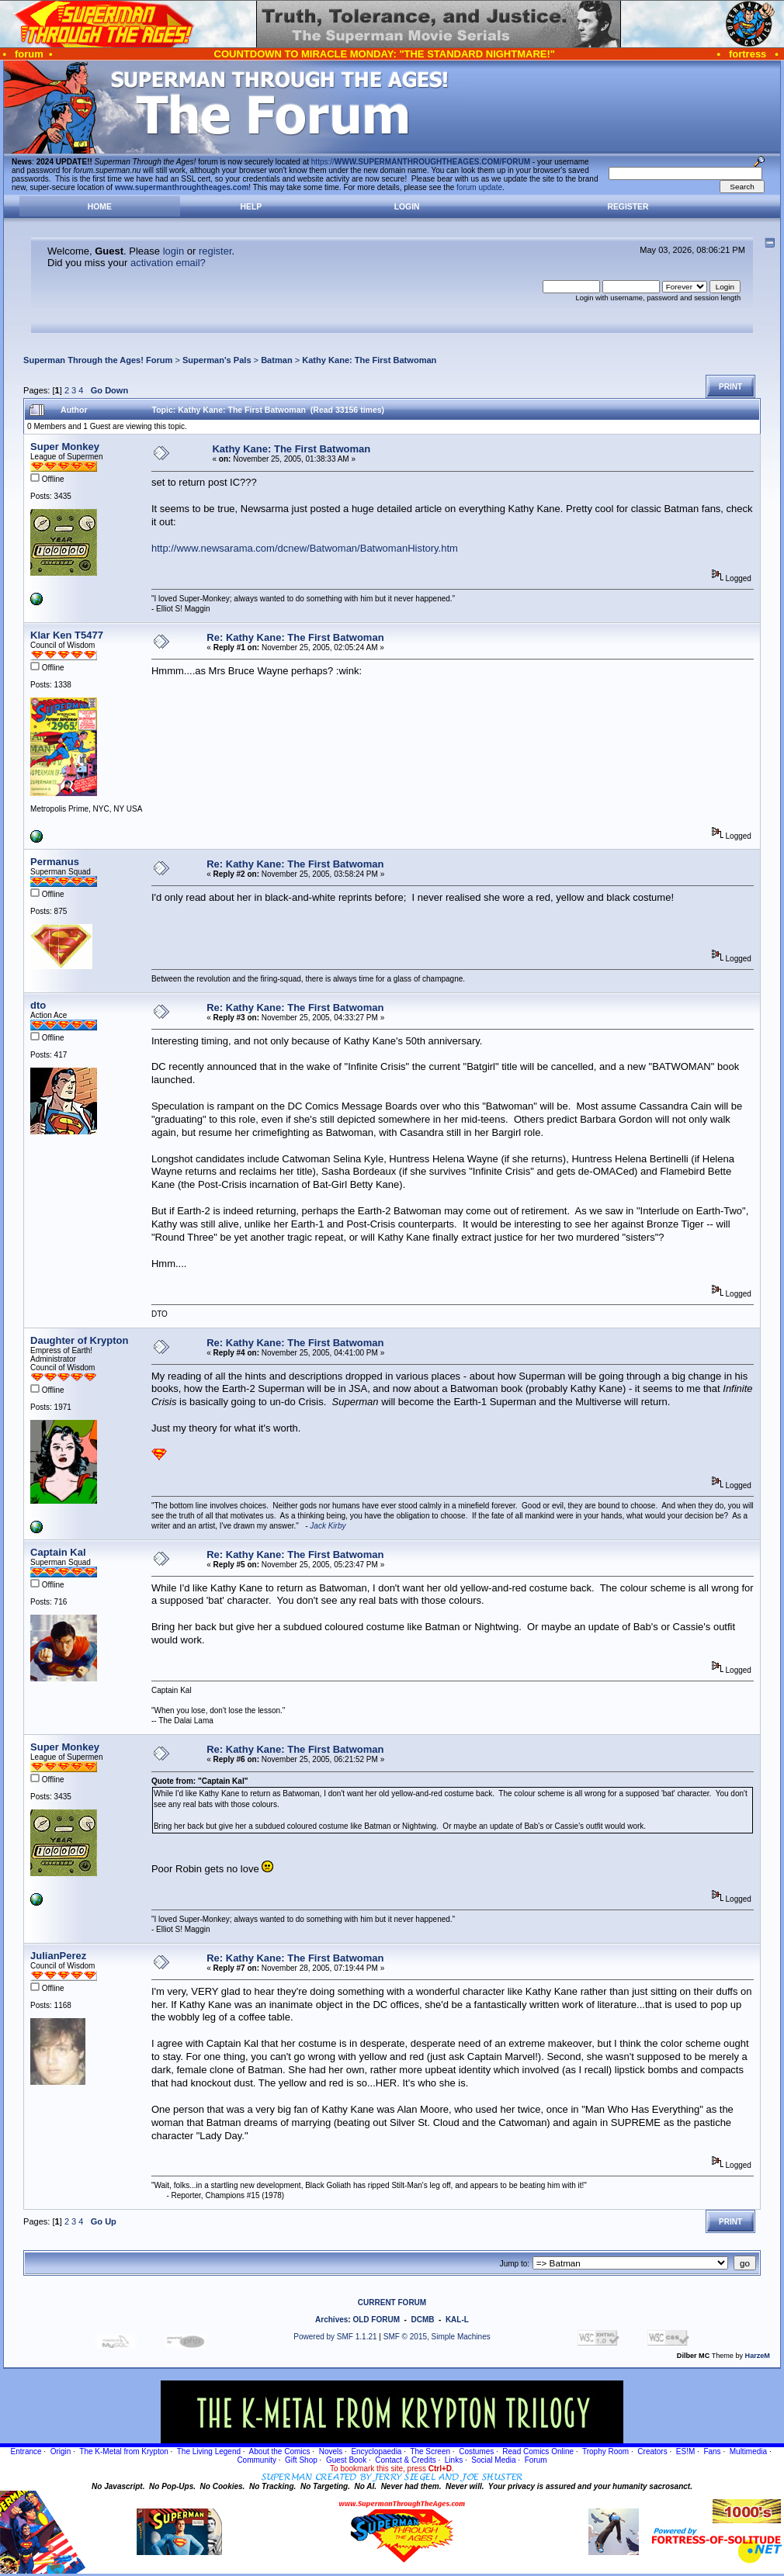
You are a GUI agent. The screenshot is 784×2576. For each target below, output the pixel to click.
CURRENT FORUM (392, 2302)
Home (100, 207)
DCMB (422, 2319)
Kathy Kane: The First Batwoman (369, 360)
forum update (479, 187)
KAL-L (457, 2319)
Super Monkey (64, 446)
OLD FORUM (376, 2319)
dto (38, 1005)
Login (407, 207)
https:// (420, 162)
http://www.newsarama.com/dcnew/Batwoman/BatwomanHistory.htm (304, 548)
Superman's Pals (217, 360)
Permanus (54, 861)
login (173, 251)
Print (730, 387)
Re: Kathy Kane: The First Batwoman (294, 637)
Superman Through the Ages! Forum (97, 360)
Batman (277, 360)
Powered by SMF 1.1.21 (334, 2336)
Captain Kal (58, 1552)
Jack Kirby (327, 1526)
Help (251, 207)
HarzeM (757, 2356)
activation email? (168, 262)
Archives (331, 2319)
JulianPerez (58, 1955)
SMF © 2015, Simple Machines (437, 2336)
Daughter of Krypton (79, 1340)
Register (627, 207)
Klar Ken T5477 (66, 635)
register (215, 251)
